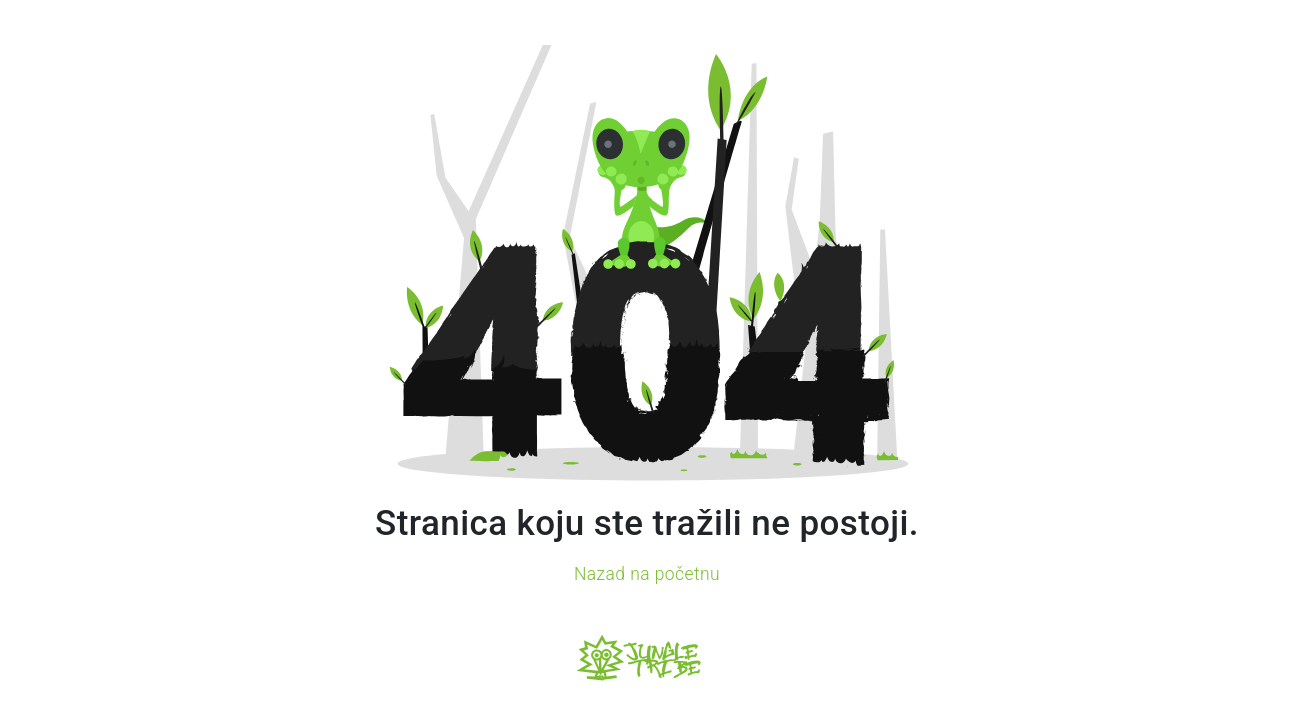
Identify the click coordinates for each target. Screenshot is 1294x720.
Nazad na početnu (647, 574)
